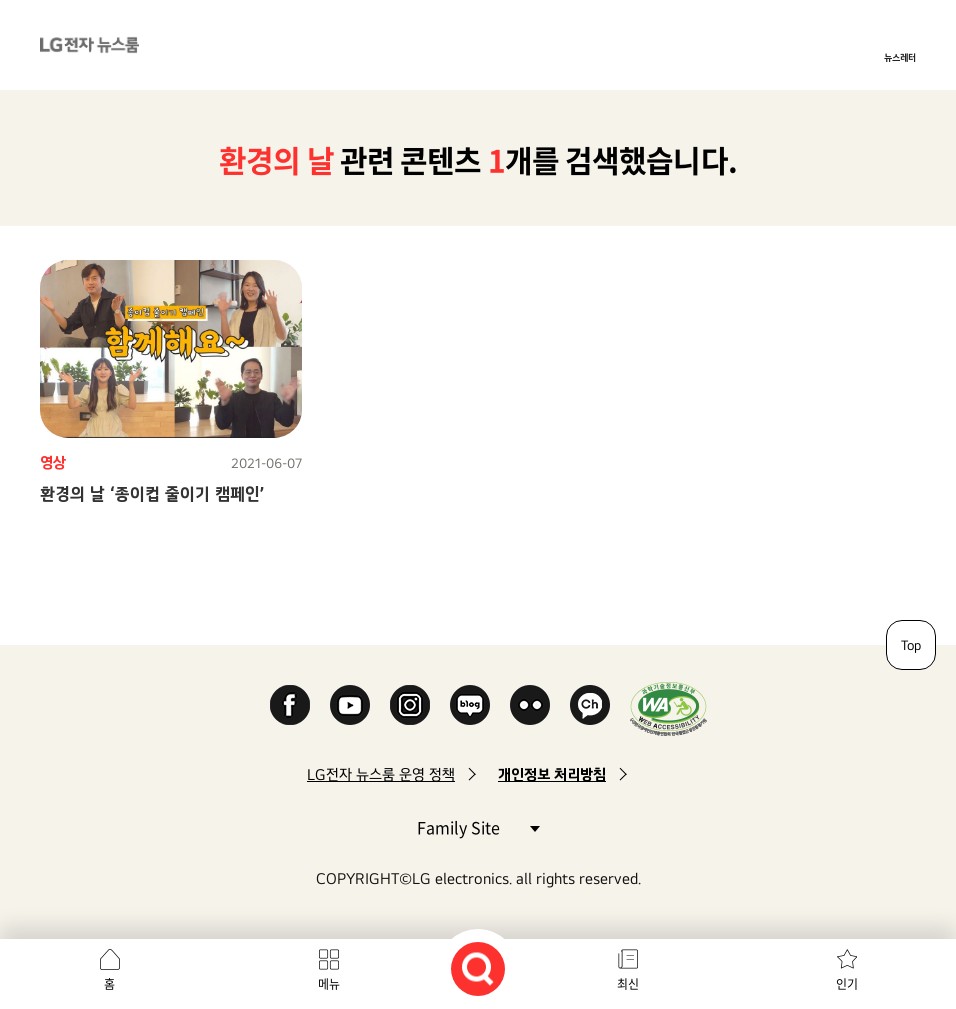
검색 (478, 969)
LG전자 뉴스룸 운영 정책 (381, 774)
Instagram (410, 705)
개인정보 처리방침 (552, 774)
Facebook (290, 705)
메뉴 (329, 984)
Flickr (530, 705)
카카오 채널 (590, 705)
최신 (628, 984)
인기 (847, 984)
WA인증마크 (668, 708)
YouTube (350, 705)
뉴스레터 (900, 57)
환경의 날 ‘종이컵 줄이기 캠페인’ (152, 493)
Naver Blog (470, 705)
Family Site (478, 826)
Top (911, 645)
